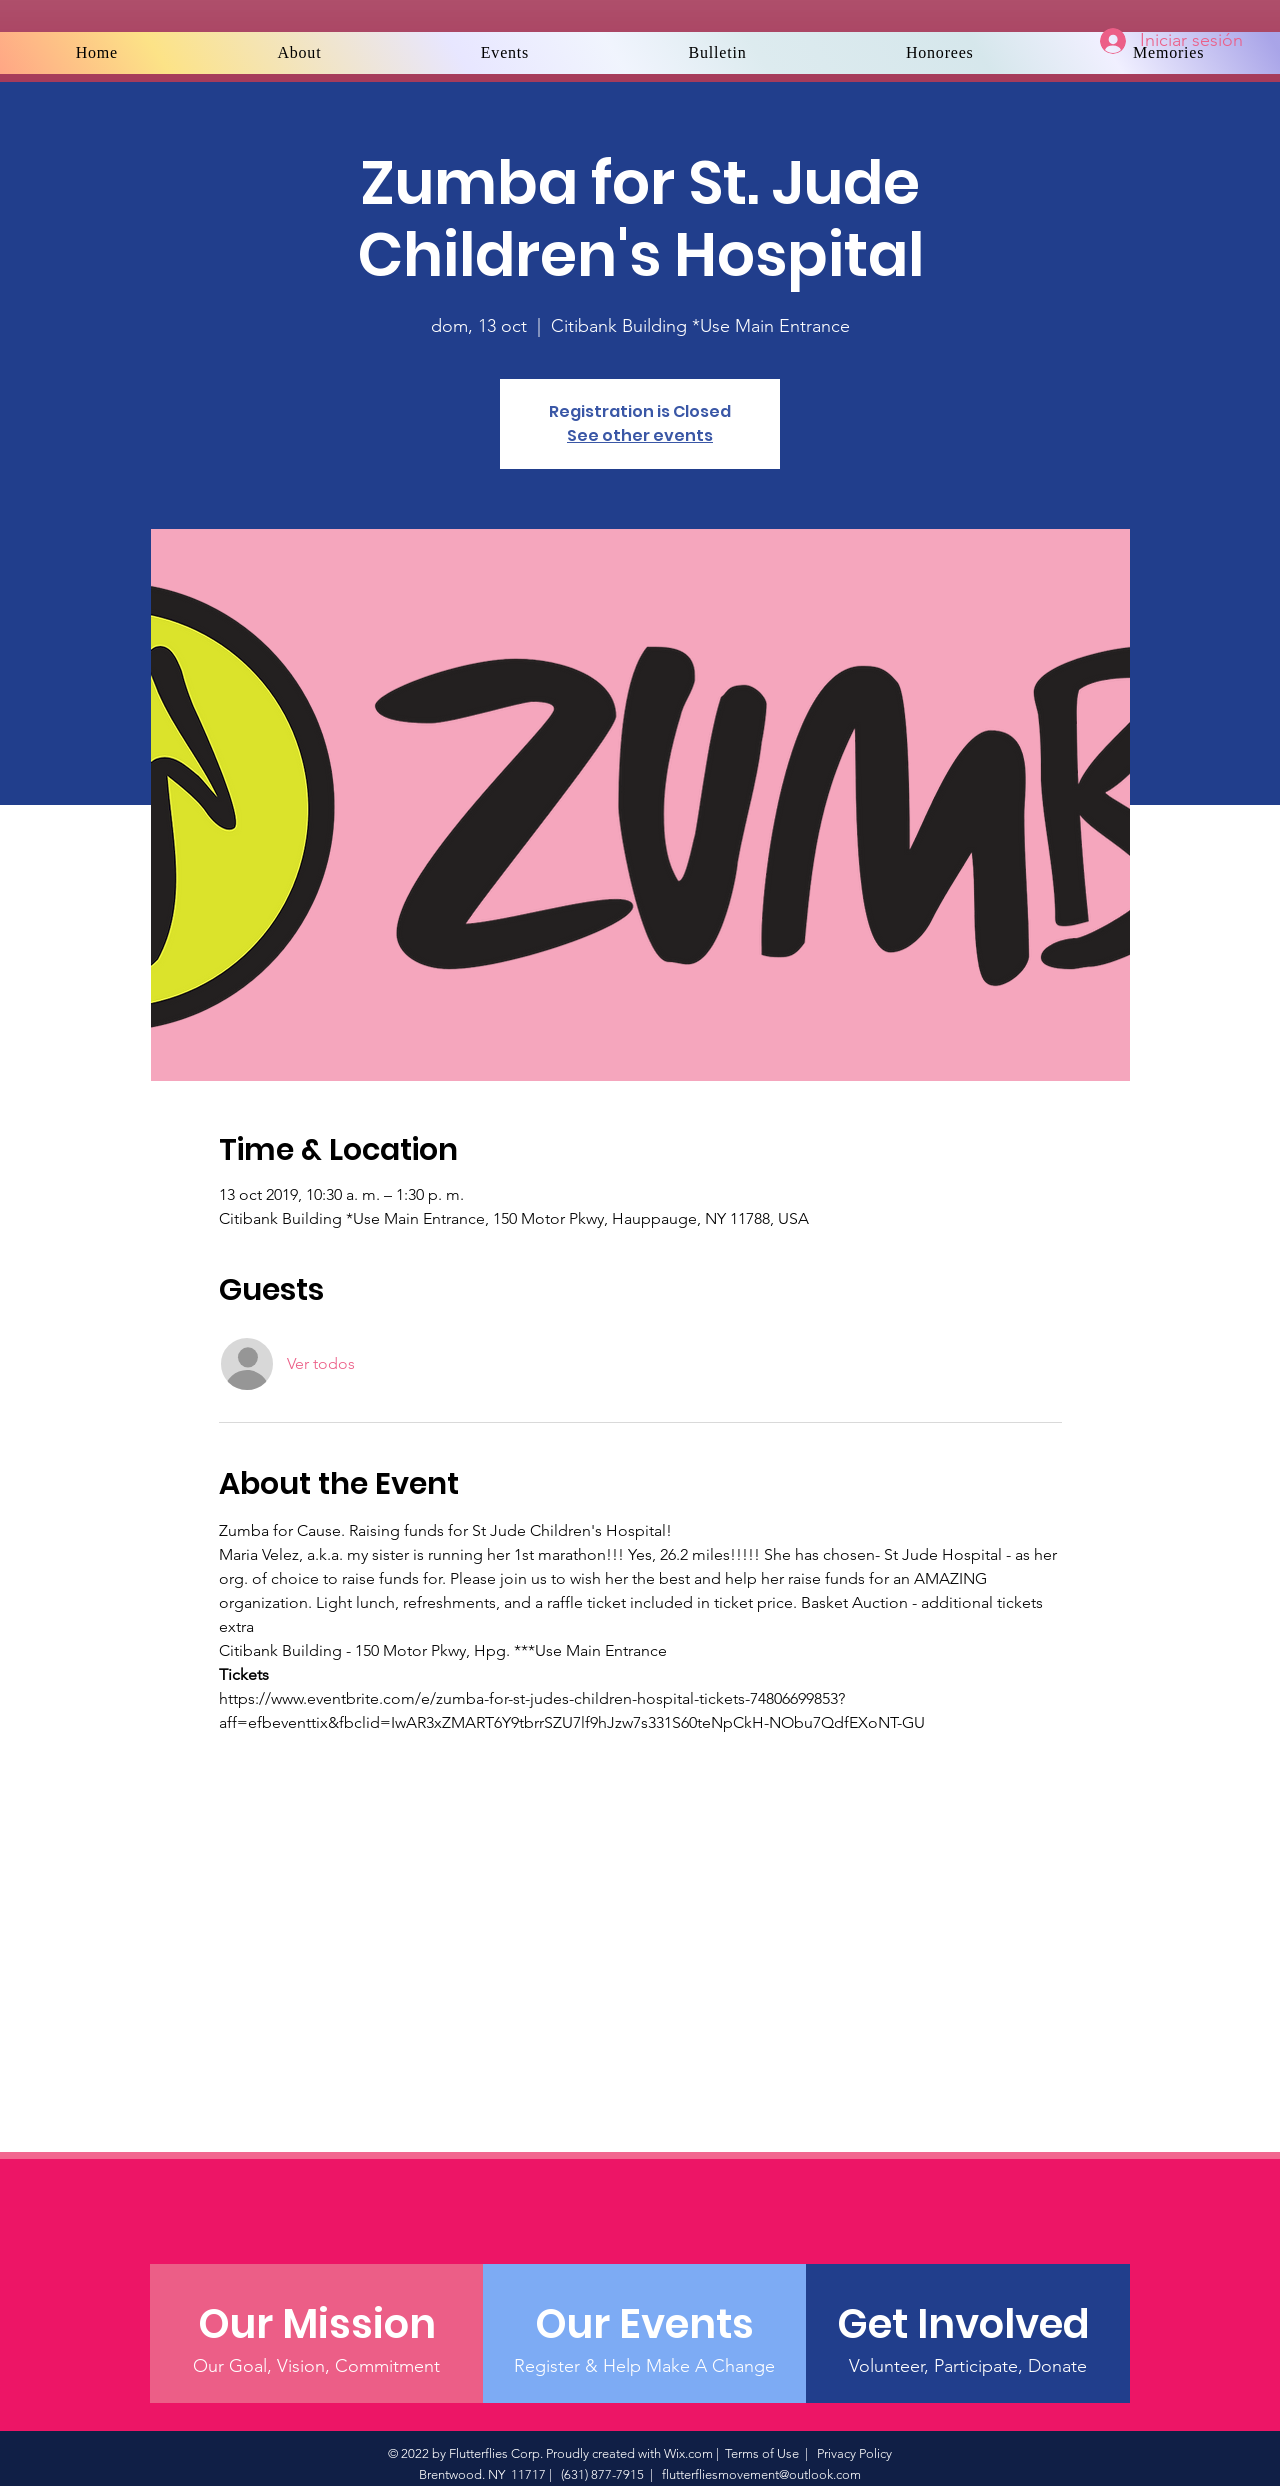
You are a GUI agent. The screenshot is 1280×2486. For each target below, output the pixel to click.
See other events (640, 435)
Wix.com (688, 2453)
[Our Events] (644, 2324)
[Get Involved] (967, 2324)
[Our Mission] (316, 2324)
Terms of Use (762, 2453)
